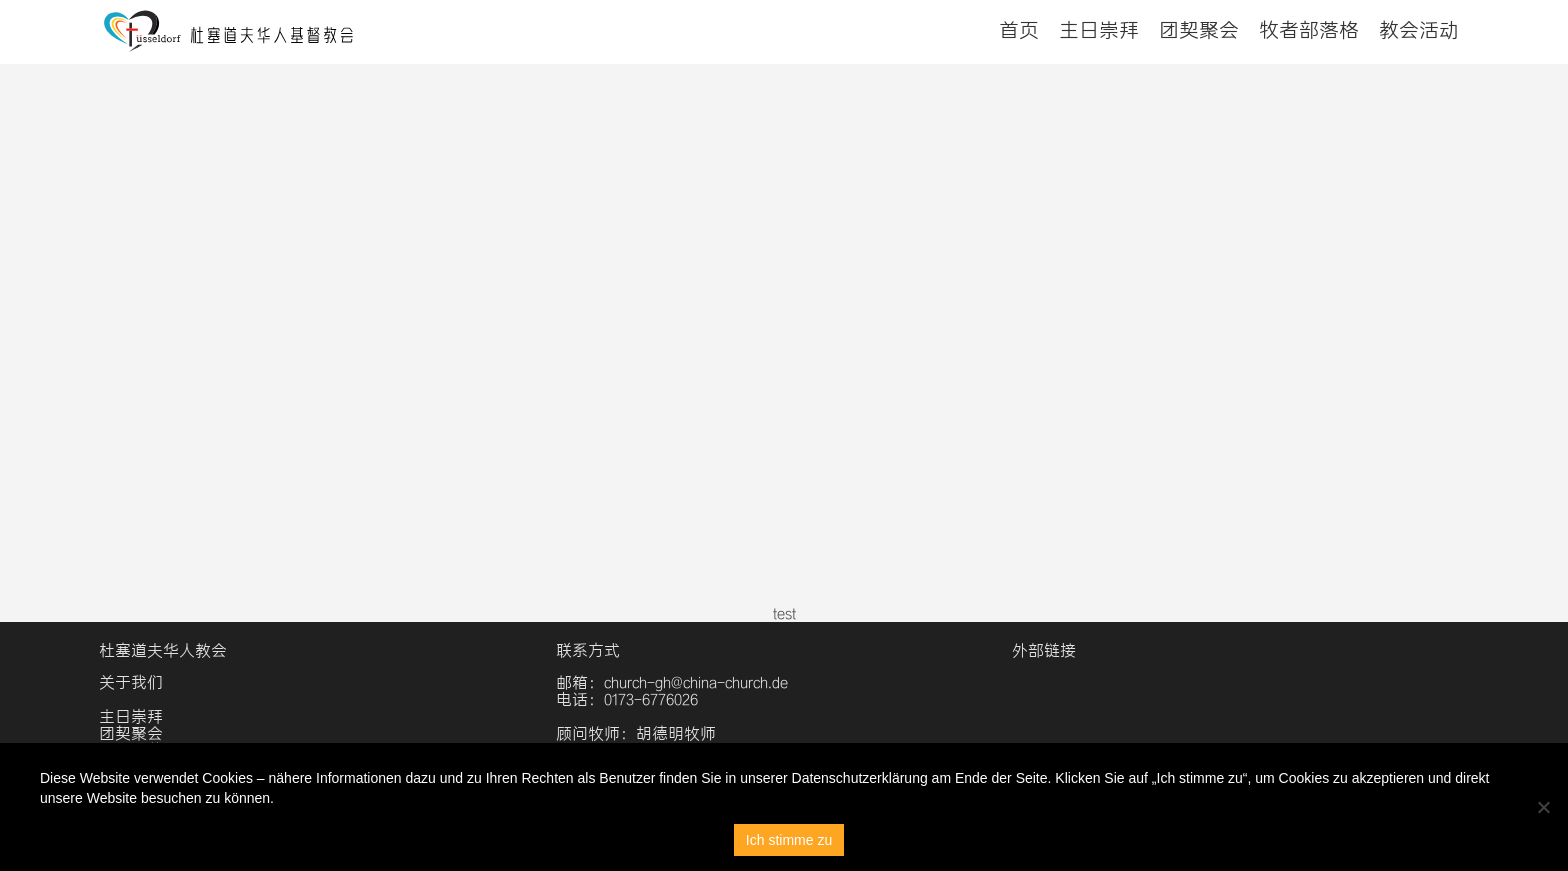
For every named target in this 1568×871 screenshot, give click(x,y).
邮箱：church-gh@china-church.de (672, 682)
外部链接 (1044, 650)
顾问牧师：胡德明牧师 (636, 733)
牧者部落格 (1309, 30)
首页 (1019, 30)
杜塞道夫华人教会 (163, 650)
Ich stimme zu (789, 840)
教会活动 (1419, 30)
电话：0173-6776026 (627, 699)
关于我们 (131, 682)
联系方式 (588, 650)
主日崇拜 (1099, 30)
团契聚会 (1199, 30)
